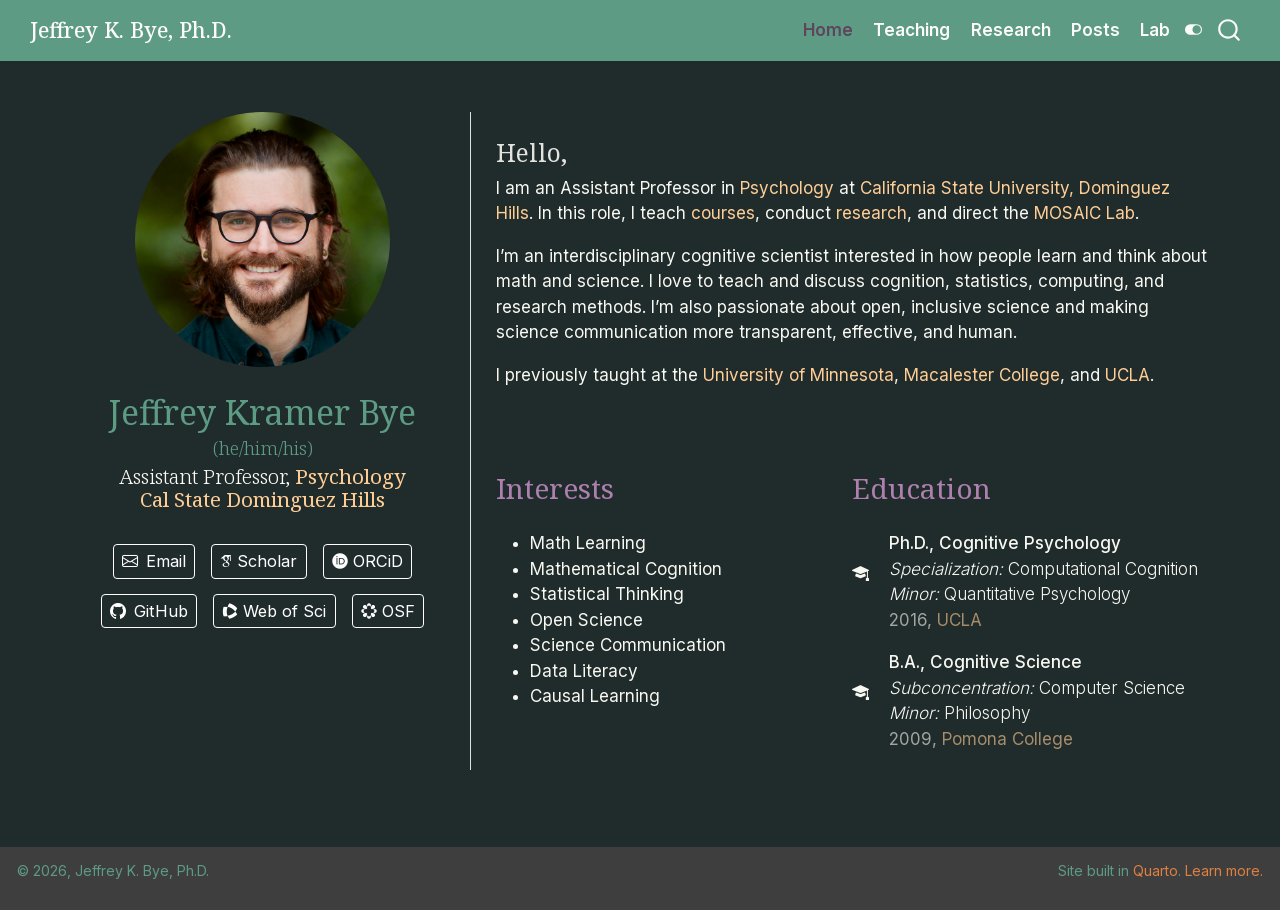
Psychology (350, 476)
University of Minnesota (798, 375)
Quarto (1155, 870)
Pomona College (1007, 739)
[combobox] (1230, 30)
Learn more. (1224, 870)
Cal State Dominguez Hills (262, 499)
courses (723, 213)
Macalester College (982, 375)
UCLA (1127, 375)
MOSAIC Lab (1084, 213)
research (871, 213)
